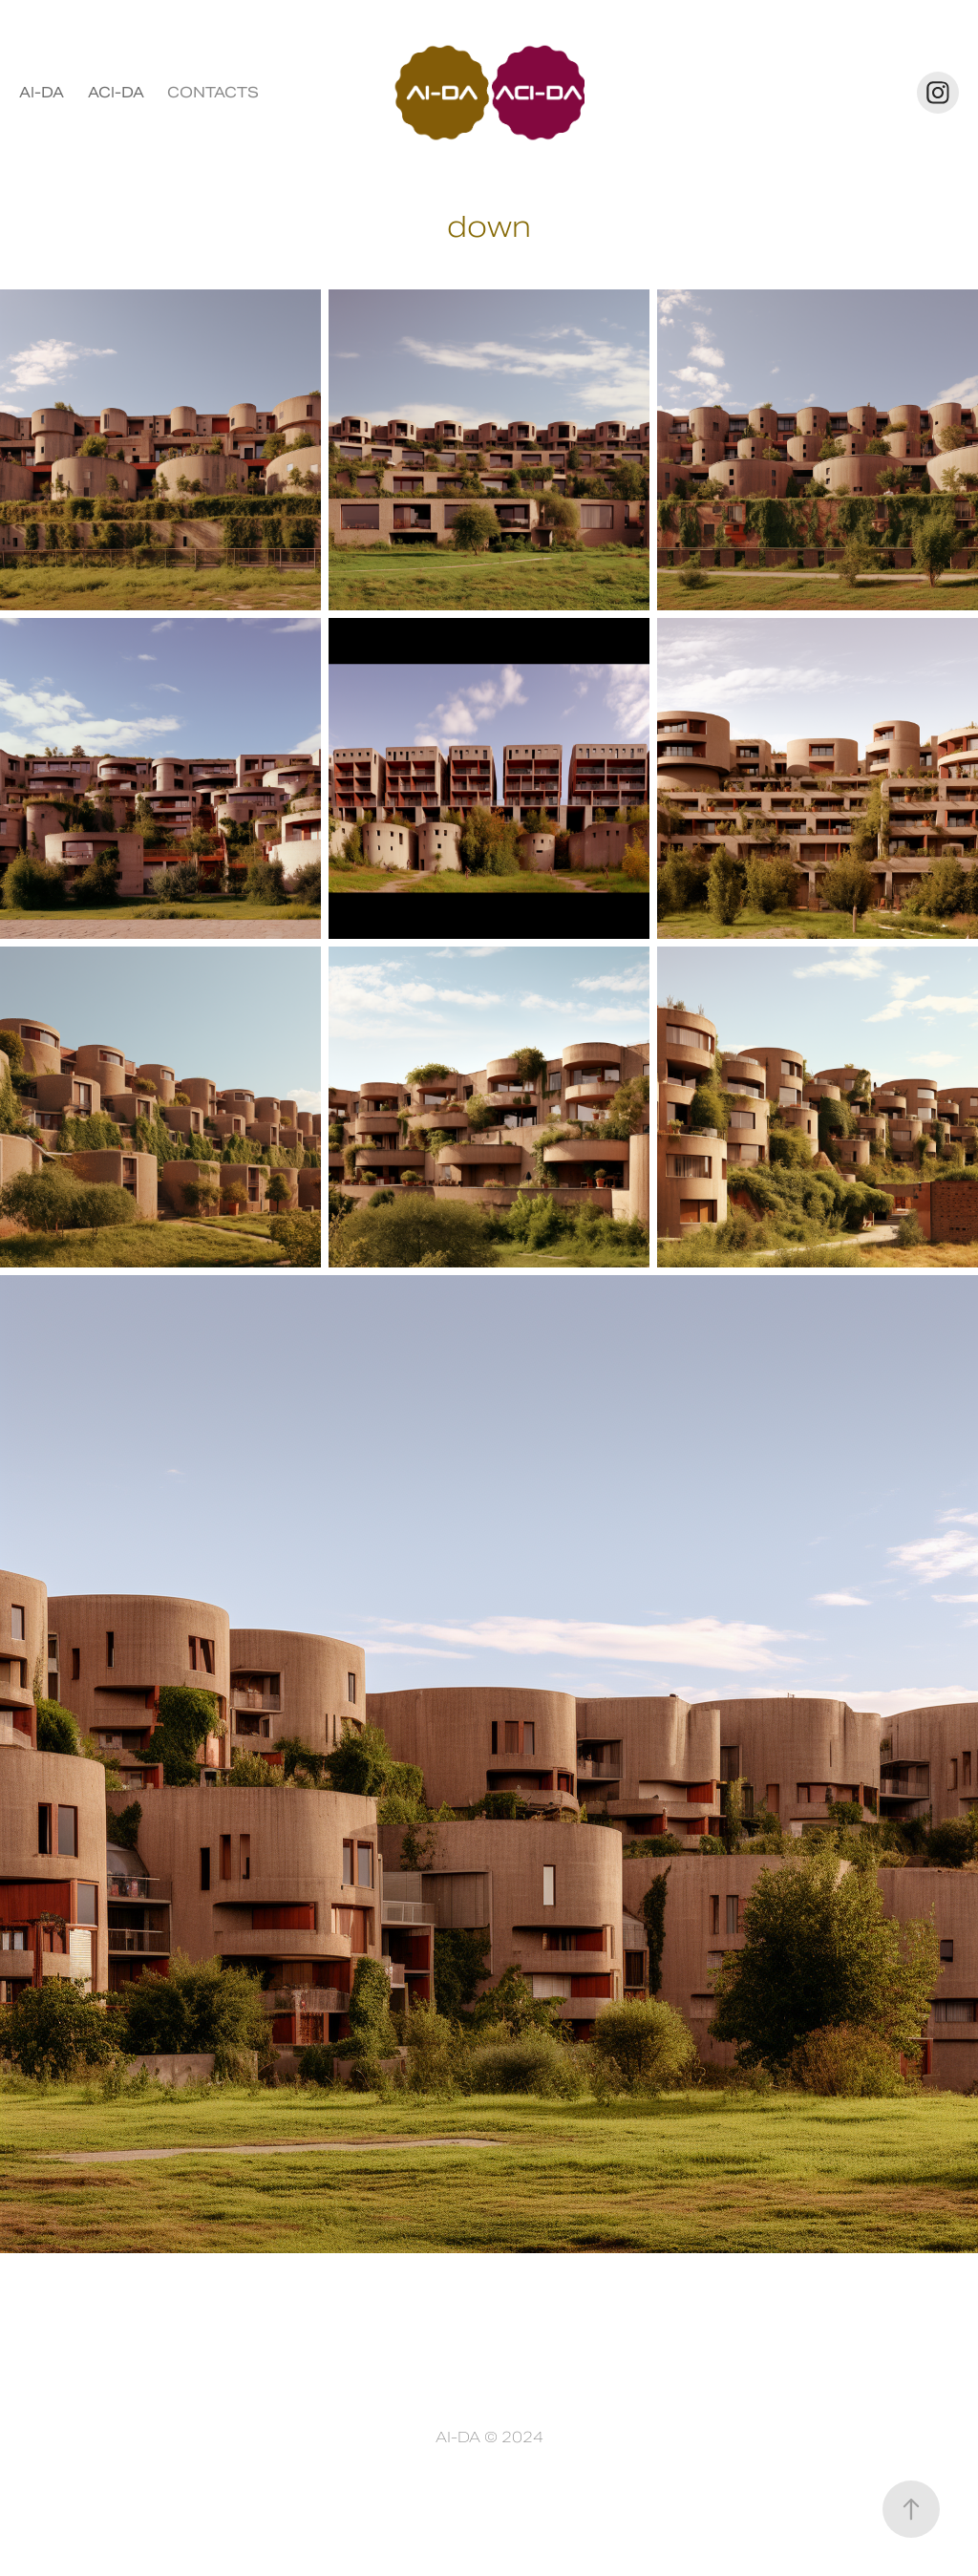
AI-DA (41, 92)
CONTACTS (213, 92)
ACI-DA (116, 92)
